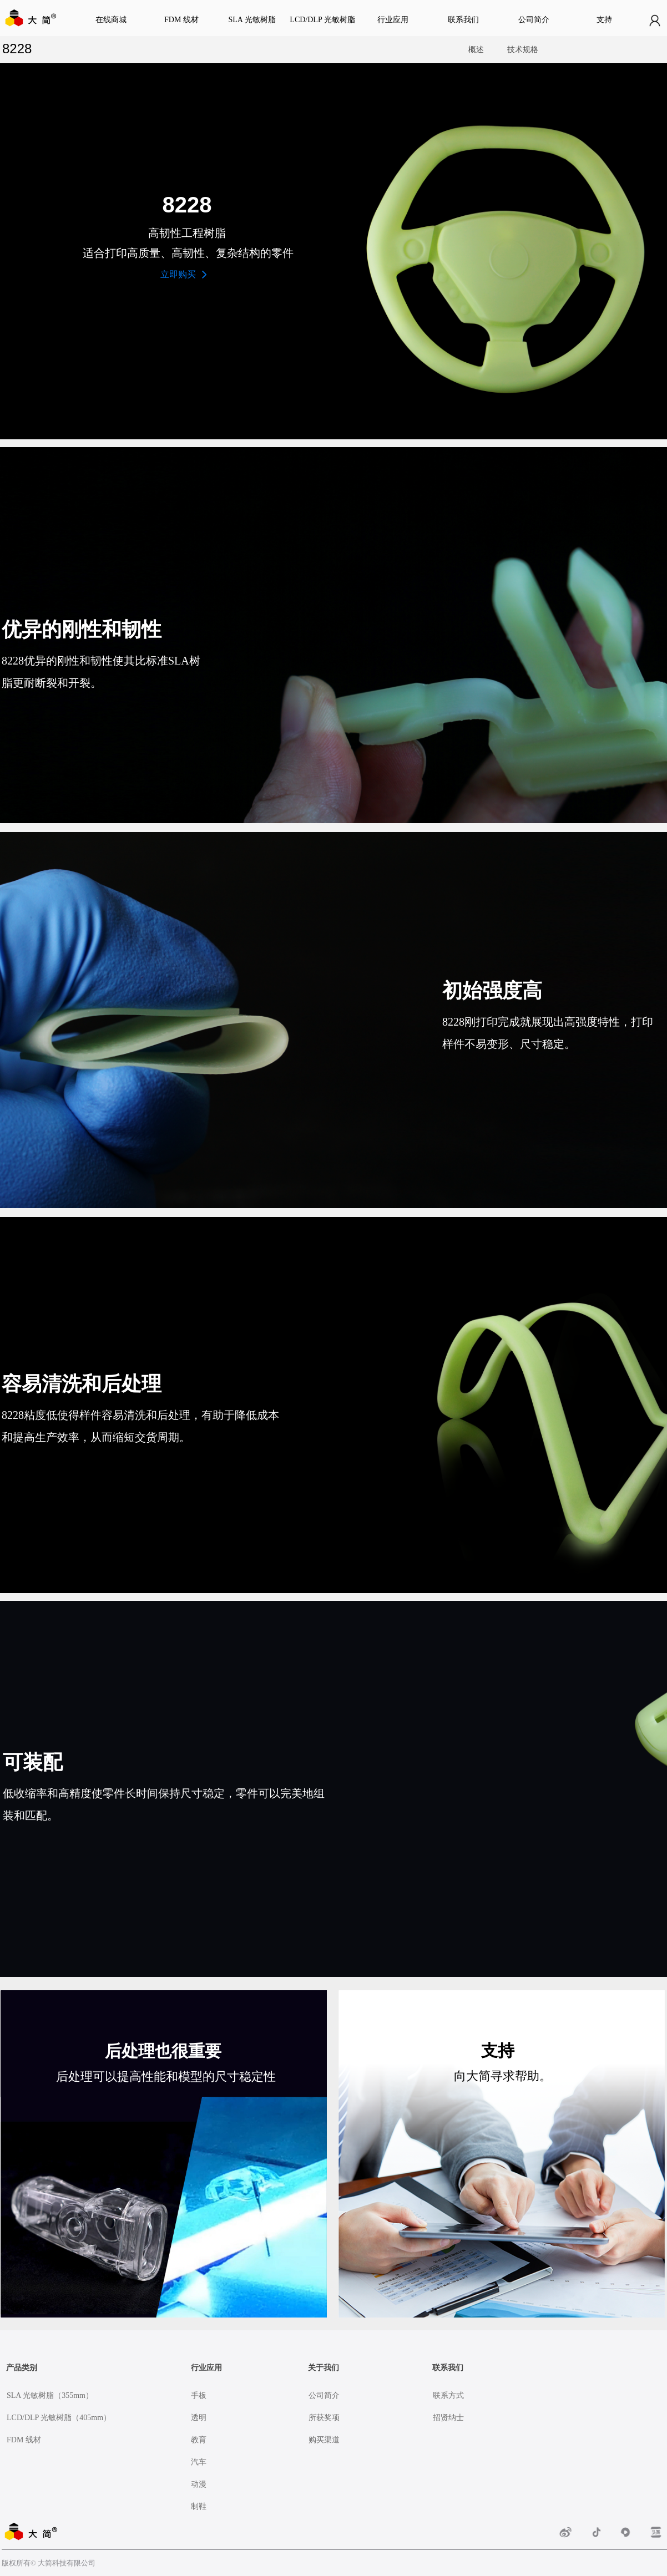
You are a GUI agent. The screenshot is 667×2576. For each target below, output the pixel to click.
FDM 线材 (181, 20)
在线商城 (111, 20)
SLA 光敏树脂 (251, 20)
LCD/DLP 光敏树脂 (322, 20)
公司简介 (533, 20)
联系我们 (463, 20)
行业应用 (392, 20)
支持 (604, 20)
